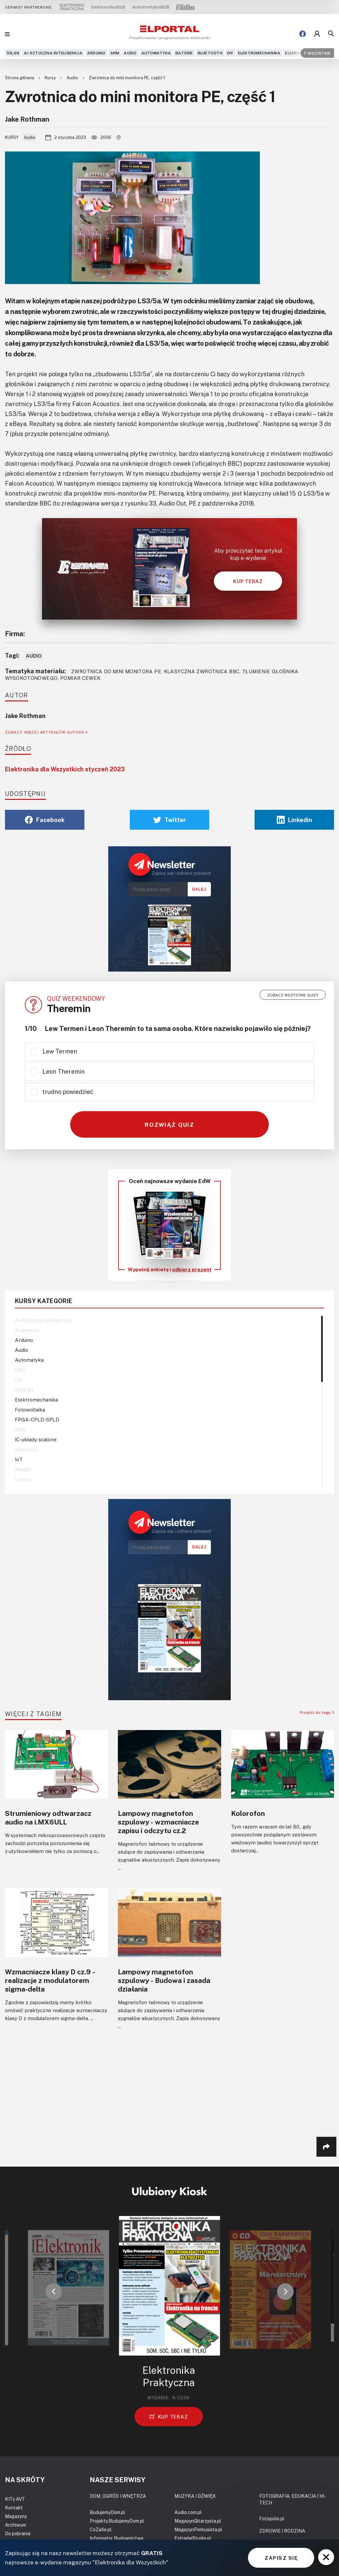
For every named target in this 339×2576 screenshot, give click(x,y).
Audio (130, 52)
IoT (19, 1459)
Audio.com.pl (188, 2512)
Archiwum (15, 2525)
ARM (115, 52)
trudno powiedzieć (67, 1091)
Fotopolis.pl (271, 2518)
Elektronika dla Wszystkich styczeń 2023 (65, 769)
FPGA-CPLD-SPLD (37, 1419)
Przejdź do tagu (317, 1712)
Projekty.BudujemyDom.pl (117, 2521)
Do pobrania (17, 2533)
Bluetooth (210, 52)
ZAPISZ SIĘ (281, 2558)
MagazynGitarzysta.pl (197, 2521)
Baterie (184, 52)
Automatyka (156, 52)
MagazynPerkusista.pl (198, 2529)
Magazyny (16, 2516)
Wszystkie (317, 52)
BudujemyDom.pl (107, 2512)
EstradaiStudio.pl (192, 2538)
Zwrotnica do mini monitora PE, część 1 (127, 77)
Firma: (15, 633)
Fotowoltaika (30, 1409)
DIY (230, 52)
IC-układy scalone (36, 1439)
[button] (53, 2291)
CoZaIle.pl (101, 2529)
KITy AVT (15, 2499)
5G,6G (13, 52)
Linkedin (294, 820)
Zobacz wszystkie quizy (292, 995)
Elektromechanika (259, 52)
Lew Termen (59, 1051)
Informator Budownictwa (116, 2538)
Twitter (169, 819)
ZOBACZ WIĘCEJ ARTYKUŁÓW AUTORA (46, 732)
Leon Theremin (63, 1071)
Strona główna (20, 77)
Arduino (96, 52)
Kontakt (14, 2507)
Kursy (51, 77)
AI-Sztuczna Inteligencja (53, 52)
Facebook (45, 820)
